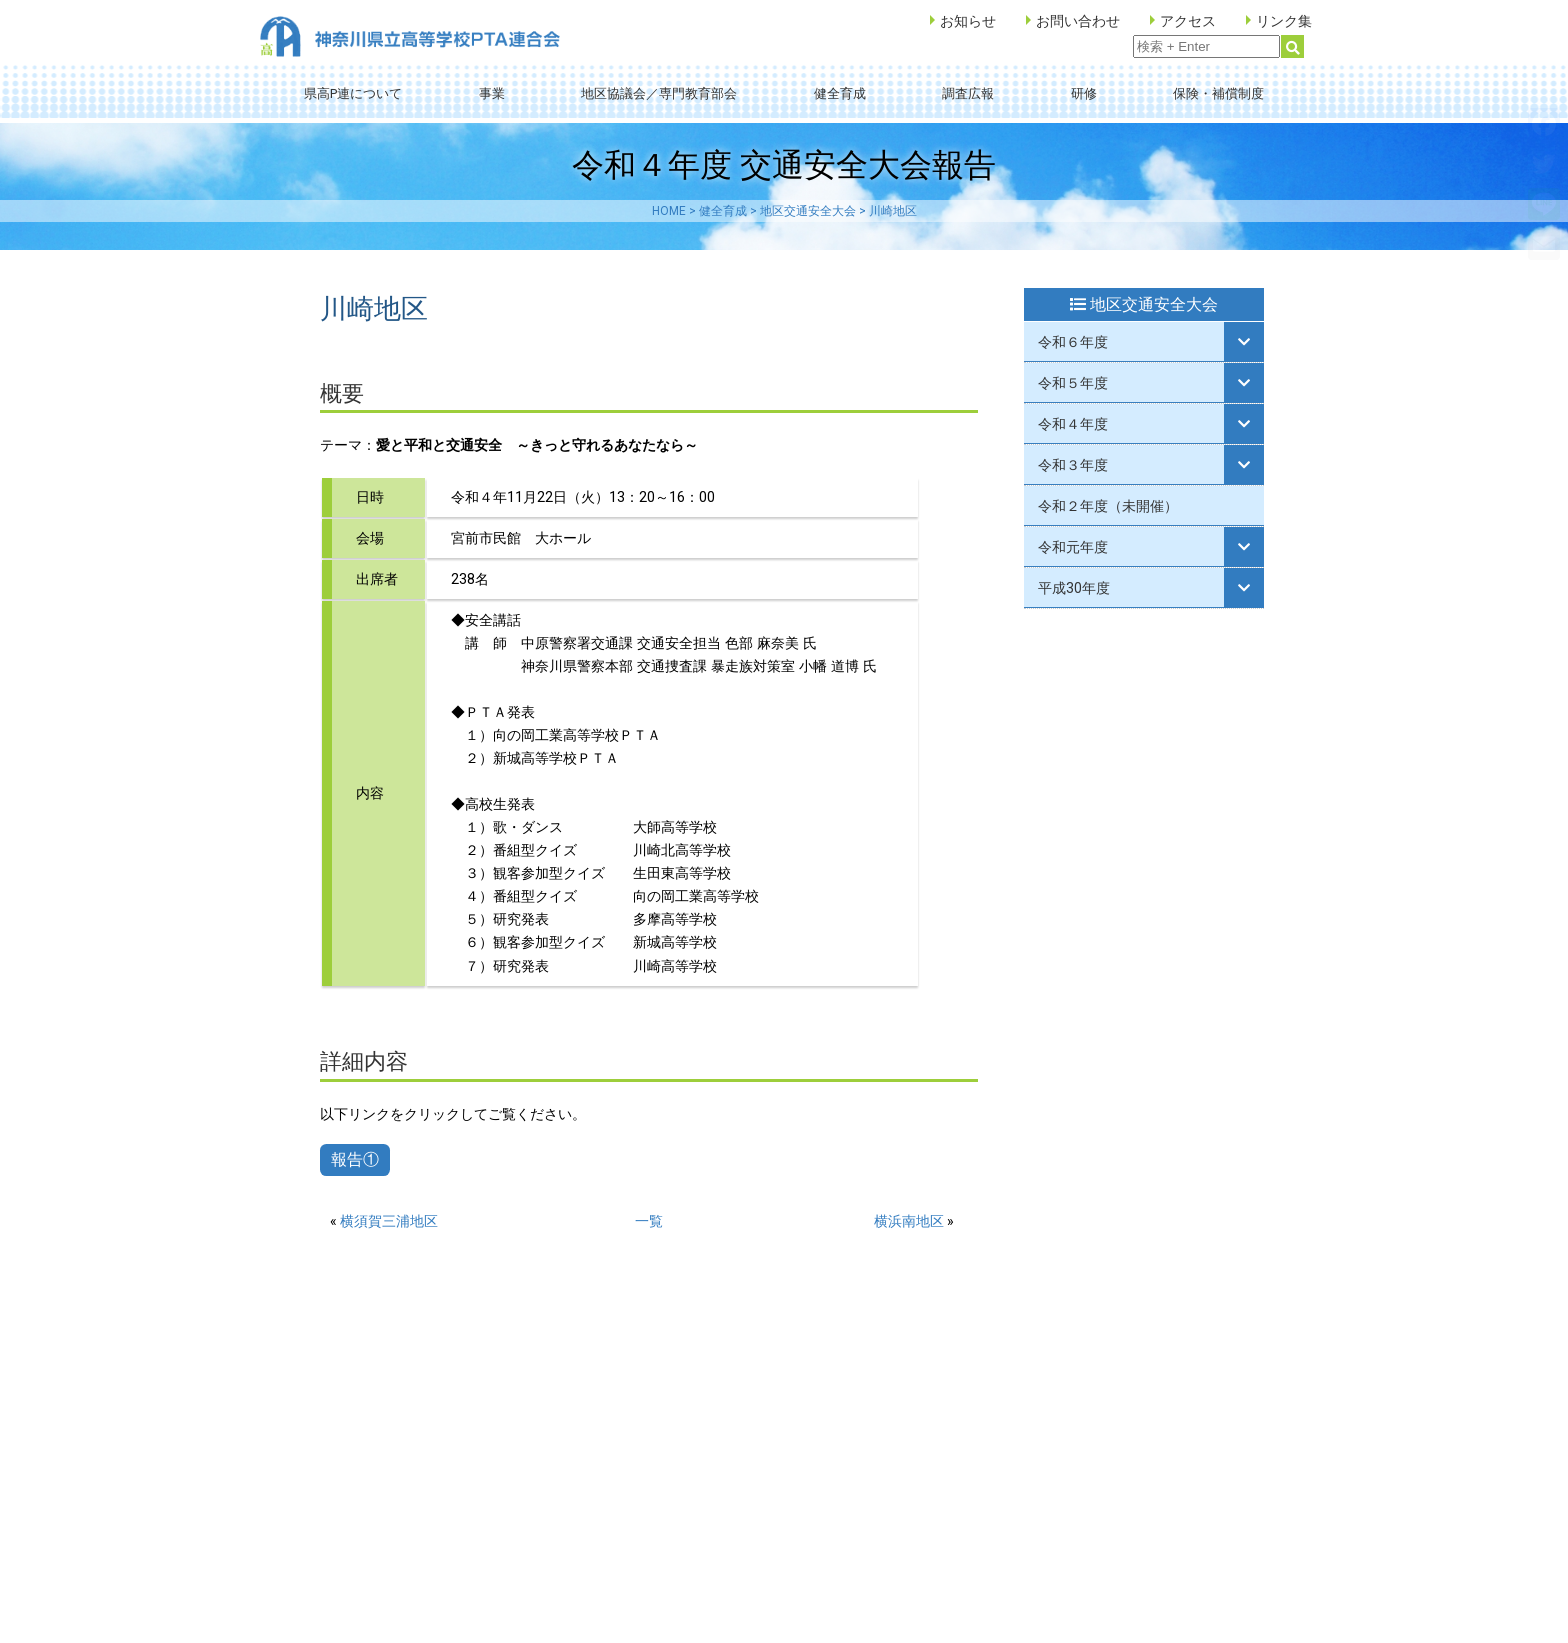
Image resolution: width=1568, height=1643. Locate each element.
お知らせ (968, 21)
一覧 (649, 1221)
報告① (355, 1159)
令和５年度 (1073, 383)
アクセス (1188, 21)
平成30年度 (1074, 588)
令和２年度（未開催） (1108, 506)
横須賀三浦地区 (389, 1221)
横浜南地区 (909, 1221)
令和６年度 (1073, 342)
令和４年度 (1073, 424)
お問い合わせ (1078, 21)
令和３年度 (1073, 465)
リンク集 (1284, 21)
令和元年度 (1073, 547)
